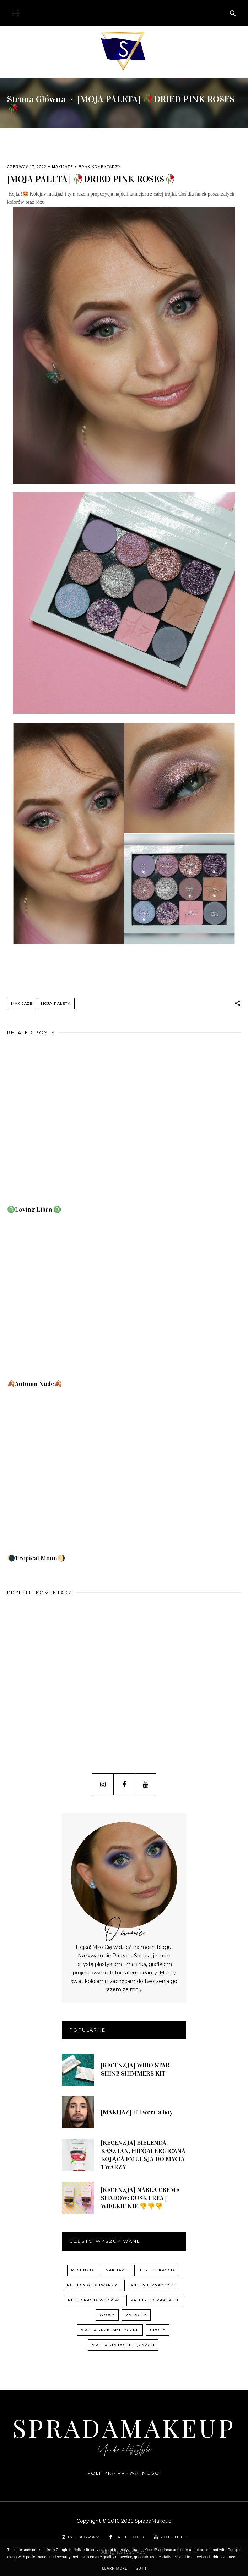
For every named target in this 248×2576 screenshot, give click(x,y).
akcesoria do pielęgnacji (123, 2344)
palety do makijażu (154, 2300)
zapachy (136, 2315)
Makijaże (62, 166)
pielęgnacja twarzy (92, 2285)
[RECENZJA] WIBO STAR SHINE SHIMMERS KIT (135, 2069)
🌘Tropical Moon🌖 (36, 1558)
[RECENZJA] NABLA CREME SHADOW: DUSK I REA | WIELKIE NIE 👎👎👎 (140, 2198)
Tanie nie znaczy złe (153, 2285)
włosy (107, 2315)
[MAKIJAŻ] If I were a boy (137, 2112)
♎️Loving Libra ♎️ (34, 1209)
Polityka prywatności (124, 2473)
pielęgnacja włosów (93, 2300)
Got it (142, 2568)
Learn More (114, 2568)
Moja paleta (56, 1003)
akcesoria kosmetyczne (110, 2330)
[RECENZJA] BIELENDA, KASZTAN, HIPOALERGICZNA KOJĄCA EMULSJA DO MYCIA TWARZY (143, 2155)
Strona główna (36, 99)
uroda (158, 2330)
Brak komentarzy (100, 166)
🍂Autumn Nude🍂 (34, 1384)
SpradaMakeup (124, 2427)
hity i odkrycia (156, 2270)
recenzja (83, 2270)
